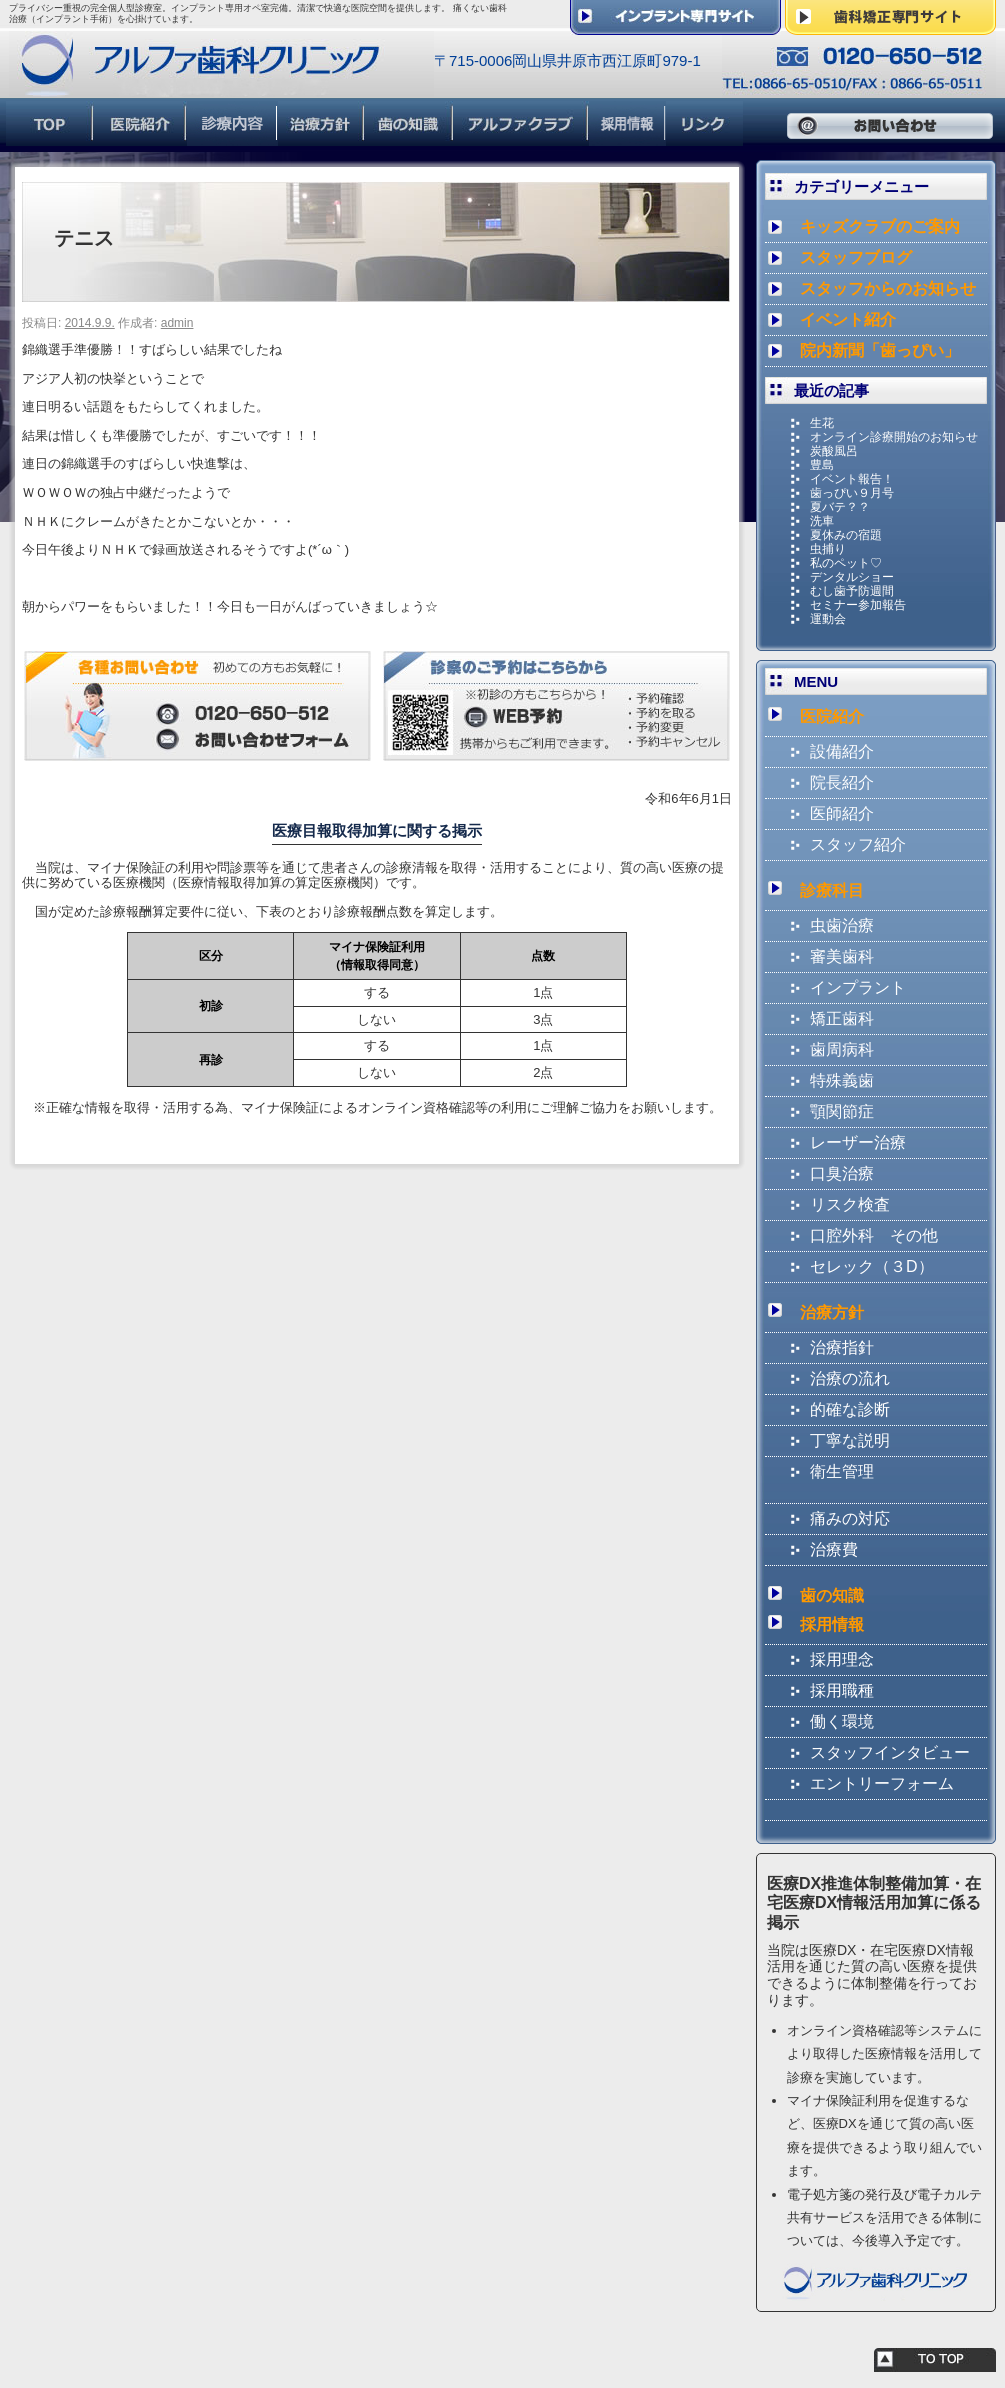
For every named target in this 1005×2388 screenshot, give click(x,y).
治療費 (834, 1549)
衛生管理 (842, 1471)
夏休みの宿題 (846, 535)
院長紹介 (842, 782)
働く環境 (842, 1721)
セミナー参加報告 (858, 605)
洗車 (822, 521)
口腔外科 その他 (874, 1235)
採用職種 (842, 1690)
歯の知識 (832, 1595)
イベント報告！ (852, 479)
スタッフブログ (856, 257)
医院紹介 (832, 716)
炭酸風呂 (834, 451)
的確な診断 (850, 1409)
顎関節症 (842, 1111)
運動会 (828, 619)
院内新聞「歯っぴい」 (880, 350)
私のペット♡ (846, 563)
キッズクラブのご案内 (880, 226)
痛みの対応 (850, 1518)
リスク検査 (850, 1204)
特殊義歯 (842, 1080)
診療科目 (832, 890)
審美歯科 (842, 956)
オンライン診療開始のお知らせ (894, 437)
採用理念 (842, 1659)
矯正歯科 (842, 1018)
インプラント (858, 987)
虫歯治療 (842, 925)
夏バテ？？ (840, 507)
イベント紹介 (848, 319)
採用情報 (832, 1624)
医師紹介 (842, 813)
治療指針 (842, 1347)
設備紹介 (842, 751)
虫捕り (828, 549)
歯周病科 (842, 1049)
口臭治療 (842, 1173)
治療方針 (832, 1312)
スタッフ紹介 (858, 844)
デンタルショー (852, 577)
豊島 (822, 465)
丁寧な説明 (850, 1440)
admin (177, 323)
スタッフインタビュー (890, 1752)
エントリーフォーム (882, 1783)
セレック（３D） (872, 1266)
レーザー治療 (858, 1142)
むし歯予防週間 (852, 591)
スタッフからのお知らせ (888, 288)
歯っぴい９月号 (852, 493)
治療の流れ (850, 1378)
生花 (822, 423)
